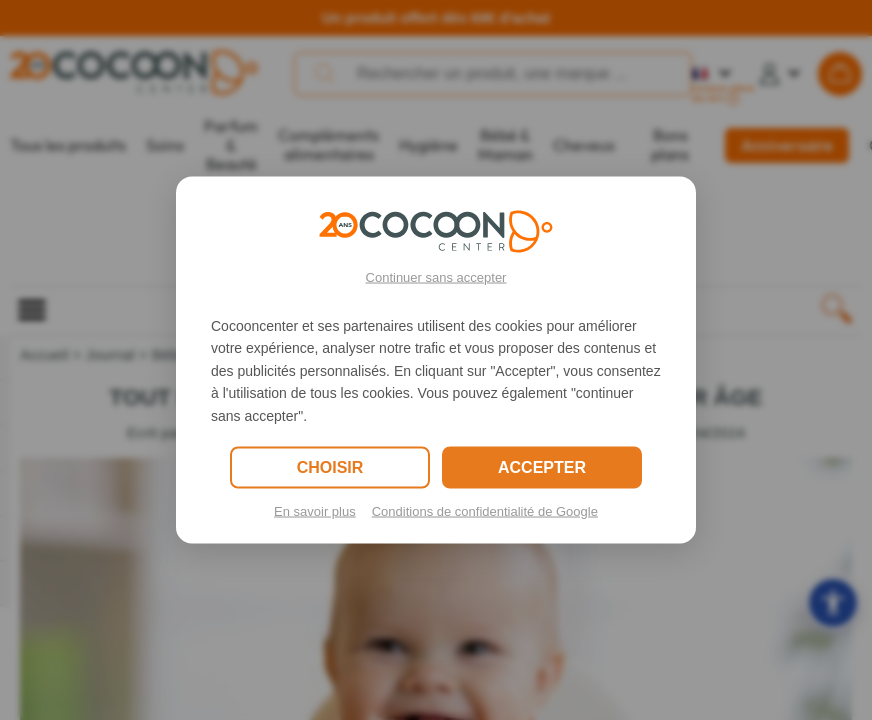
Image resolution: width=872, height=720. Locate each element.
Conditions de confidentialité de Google (485, 510)
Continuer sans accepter (436, 277)
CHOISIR (330, 466)
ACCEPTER (542, 466)
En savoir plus (315, 510)
